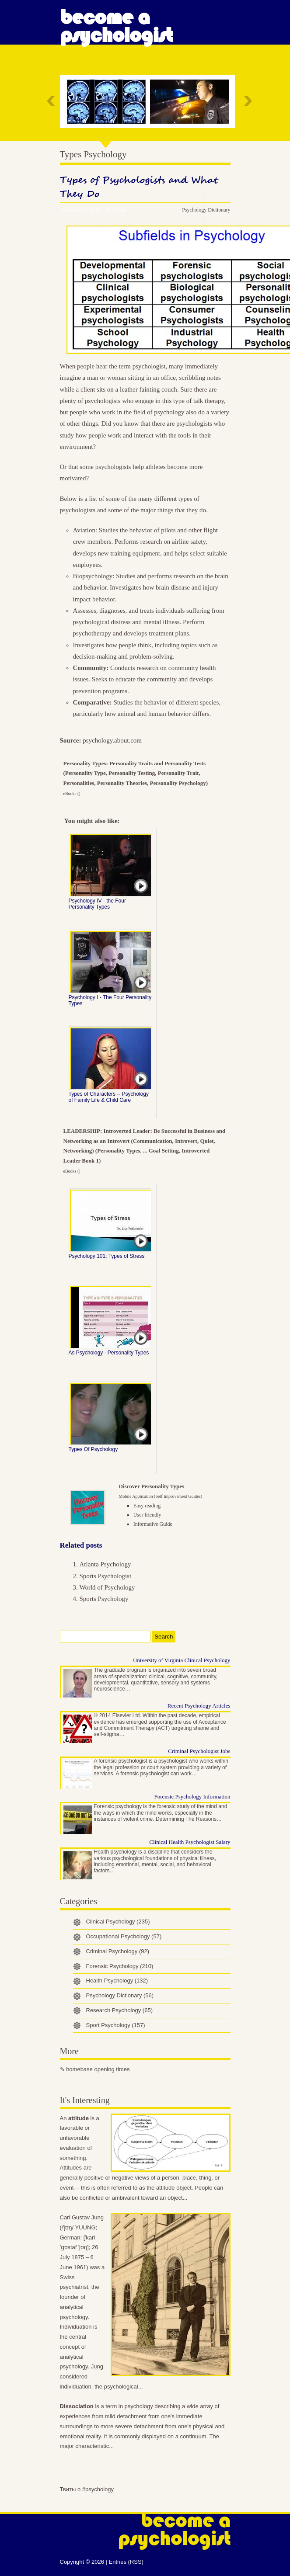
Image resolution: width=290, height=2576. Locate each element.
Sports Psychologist (106, 1576)
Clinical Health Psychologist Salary (189, 1842)
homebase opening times (97, 2069)
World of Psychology (107, 1587)
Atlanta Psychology (105, 1564)
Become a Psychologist (116, 26)
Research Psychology (119, 2010)
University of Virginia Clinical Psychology (182, 1660)
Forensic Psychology (120, 1966)
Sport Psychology (115, 2025)
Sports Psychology (104, 1598)
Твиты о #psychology (87, 2489)
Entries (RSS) (125, 2562)
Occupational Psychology (124, 1936)
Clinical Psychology (118, 1921)
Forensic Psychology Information (192, 1796)
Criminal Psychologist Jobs (199, 1751)
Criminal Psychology (118, 1951)
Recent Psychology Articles (199, 1705)
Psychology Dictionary (206, 210)
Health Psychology (117, 1980)
